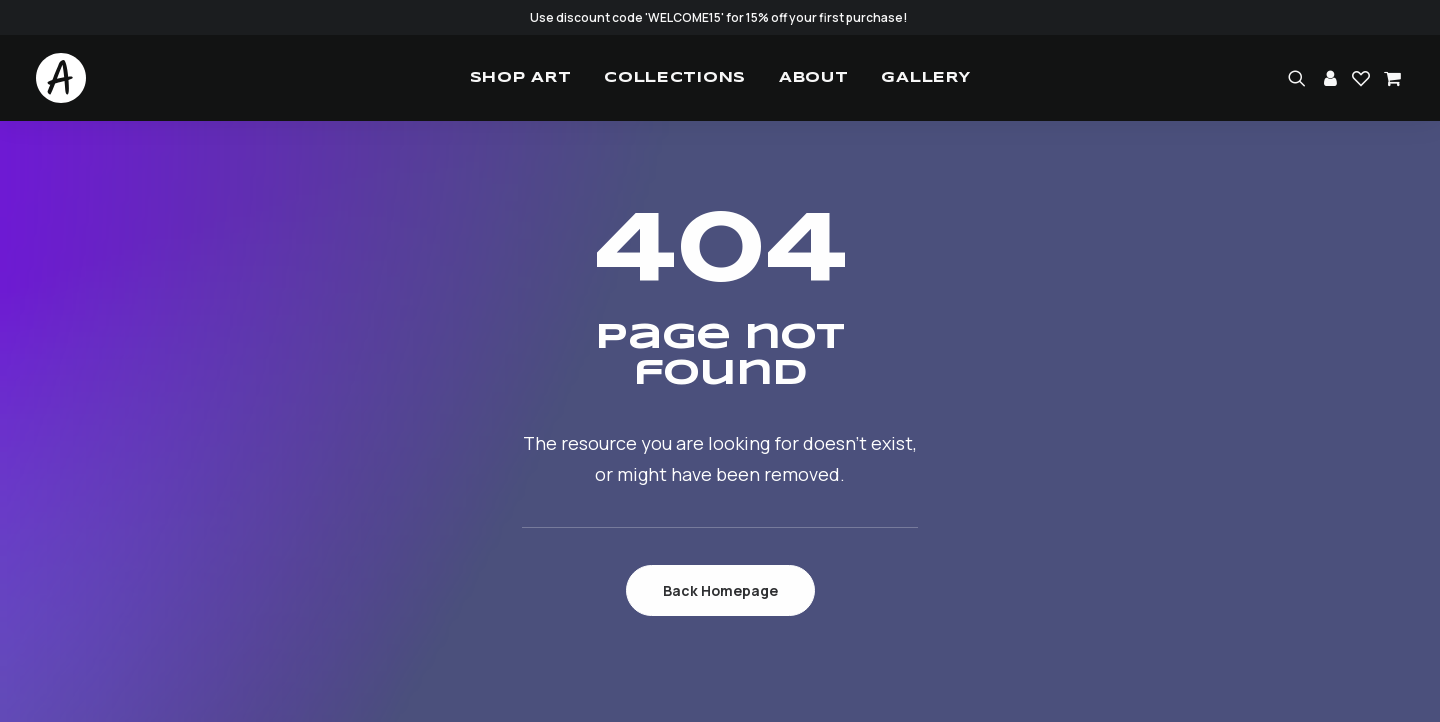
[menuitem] (521, 78)
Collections (675, 78)
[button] (1300, 78)
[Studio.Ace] (61, 78)
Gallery (925, 78)
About (814, 78)
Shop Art (521, 78)
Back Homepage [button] (720, 590)
